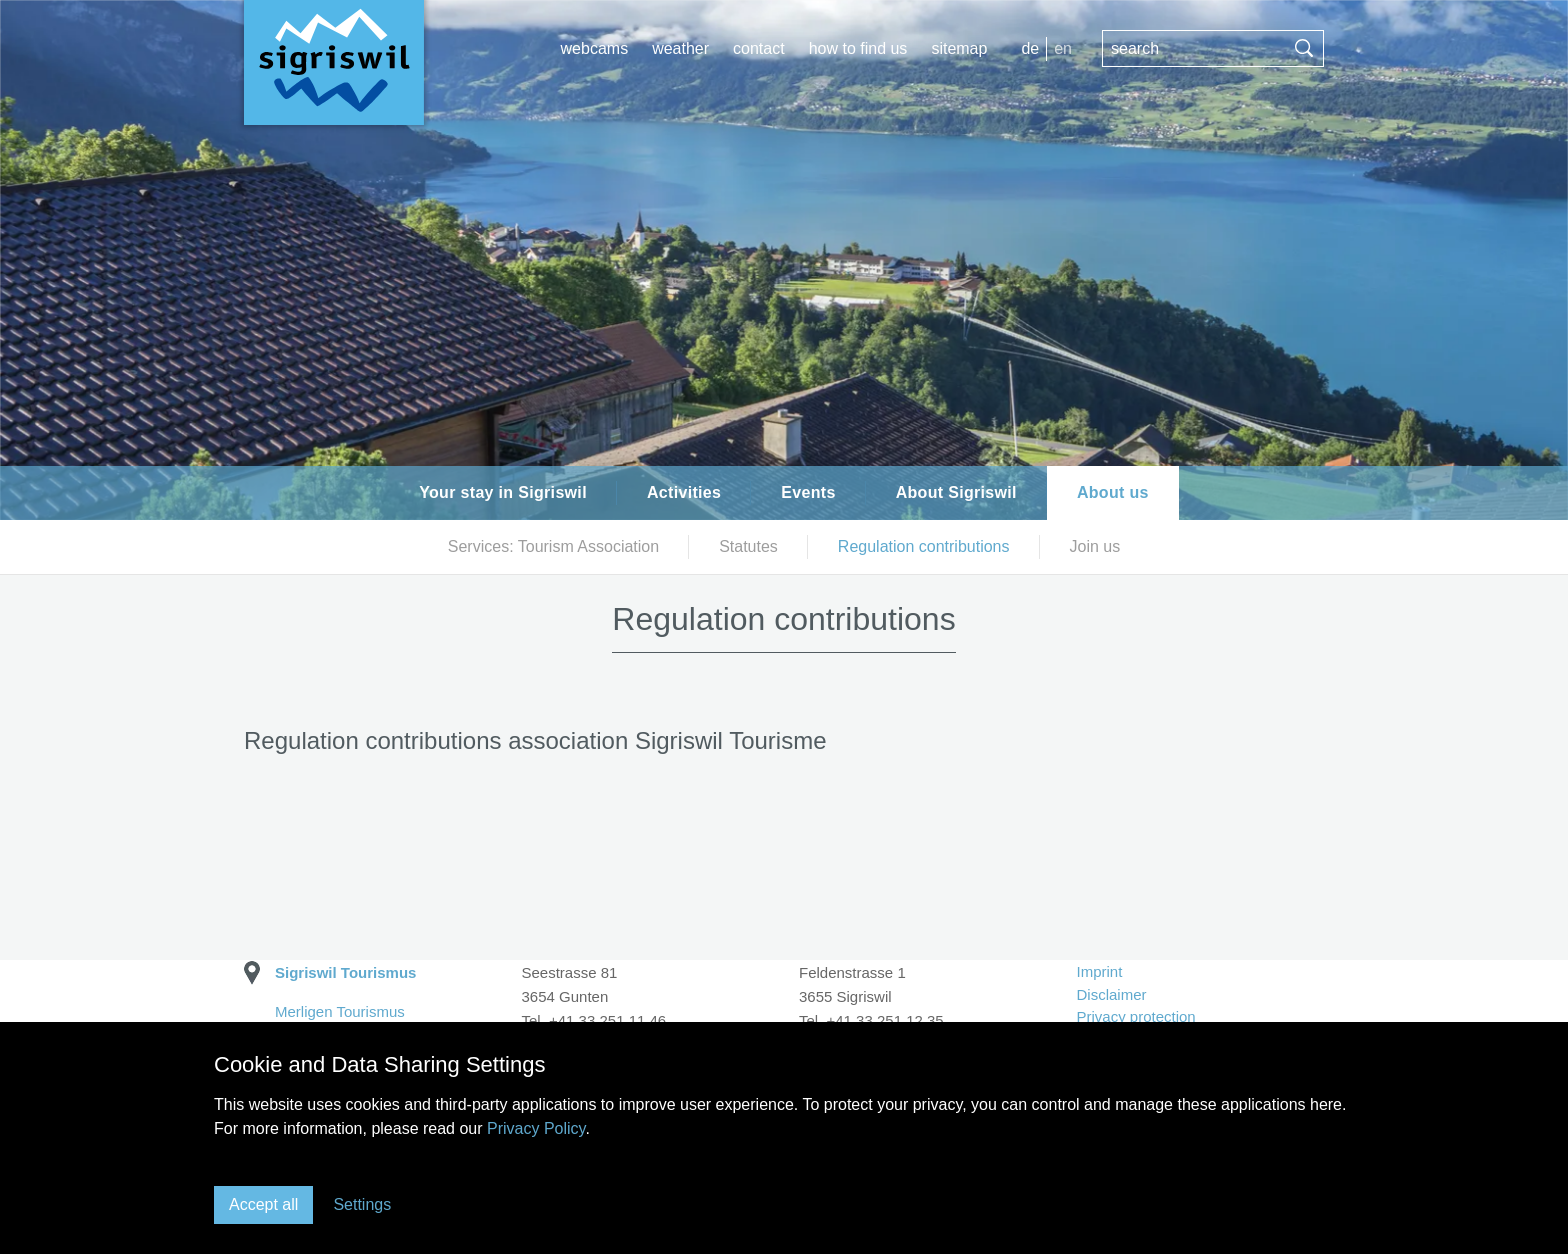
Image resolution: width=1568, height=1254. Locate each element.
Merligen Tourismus (340, 1011)
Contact (759, 48)
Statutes (748, 546)
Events (808, 492)
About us (1113, 492)
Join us (1095, 546)
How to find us (858, 48)
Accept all (263, 1204)
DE (1030, 48)
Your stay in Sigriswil (503, 492)
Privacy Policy (536, 1128)
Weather (680, 48)
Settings (362, 1204)
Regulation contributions (924, 546)
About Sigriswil (956, 492)
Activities (684, 492)
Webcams (595, 48)
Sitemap (959, 48)
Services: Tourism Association (553, 546)
